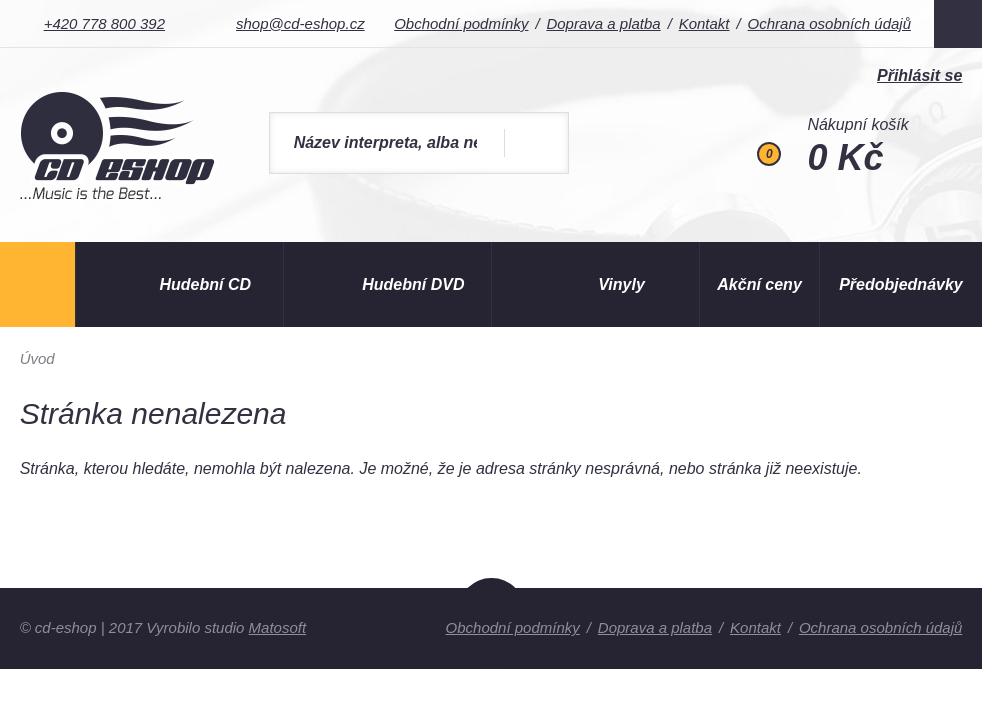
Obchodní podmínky (461, 23)
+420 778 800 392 (104, 23)
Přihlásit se (919, 75)
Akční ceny (759, 284)
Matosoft (278, 627)
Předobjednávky (901, 284)
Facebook (958, 24)
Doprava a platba (603, 23)
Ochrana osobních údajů (829, 23)
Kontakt (704, 23)
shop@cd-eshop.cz (300, 23)
